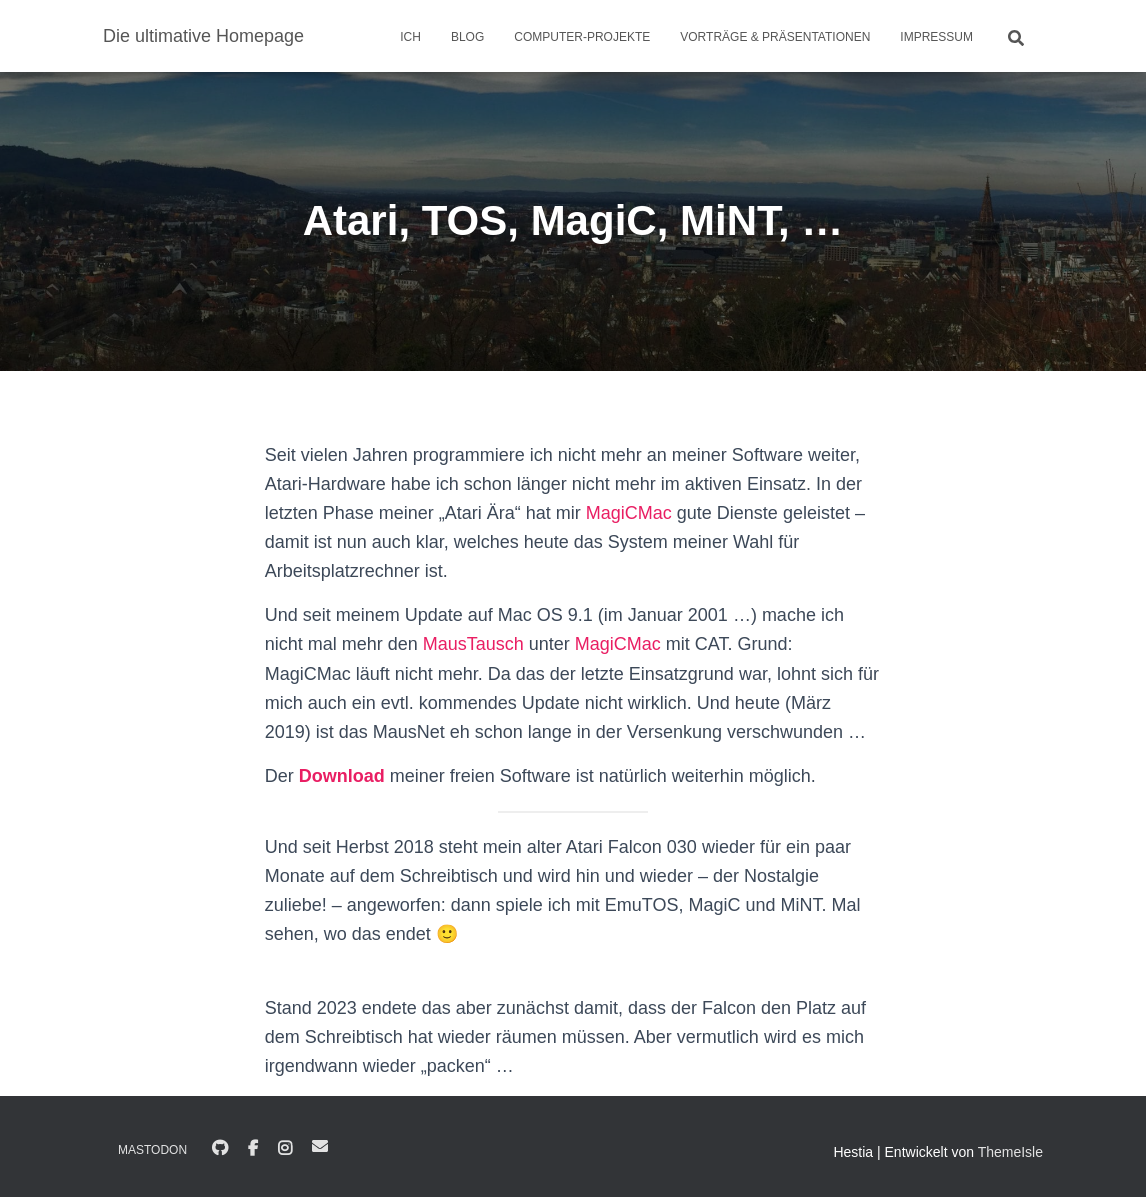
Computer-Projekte (582, 37)
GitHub (220, 1149)
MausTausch (473, 644)
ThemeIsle (1010, 1152)
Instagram (285, 1149)
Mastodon (152, 1150)
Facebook (253, 1149)
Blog (467, 37)
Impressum (936, 37)
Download (342, 776)
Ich (410, 37)
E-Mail (320, 1146)
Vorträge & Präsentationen (775, 37)
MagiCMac (629, 513)
